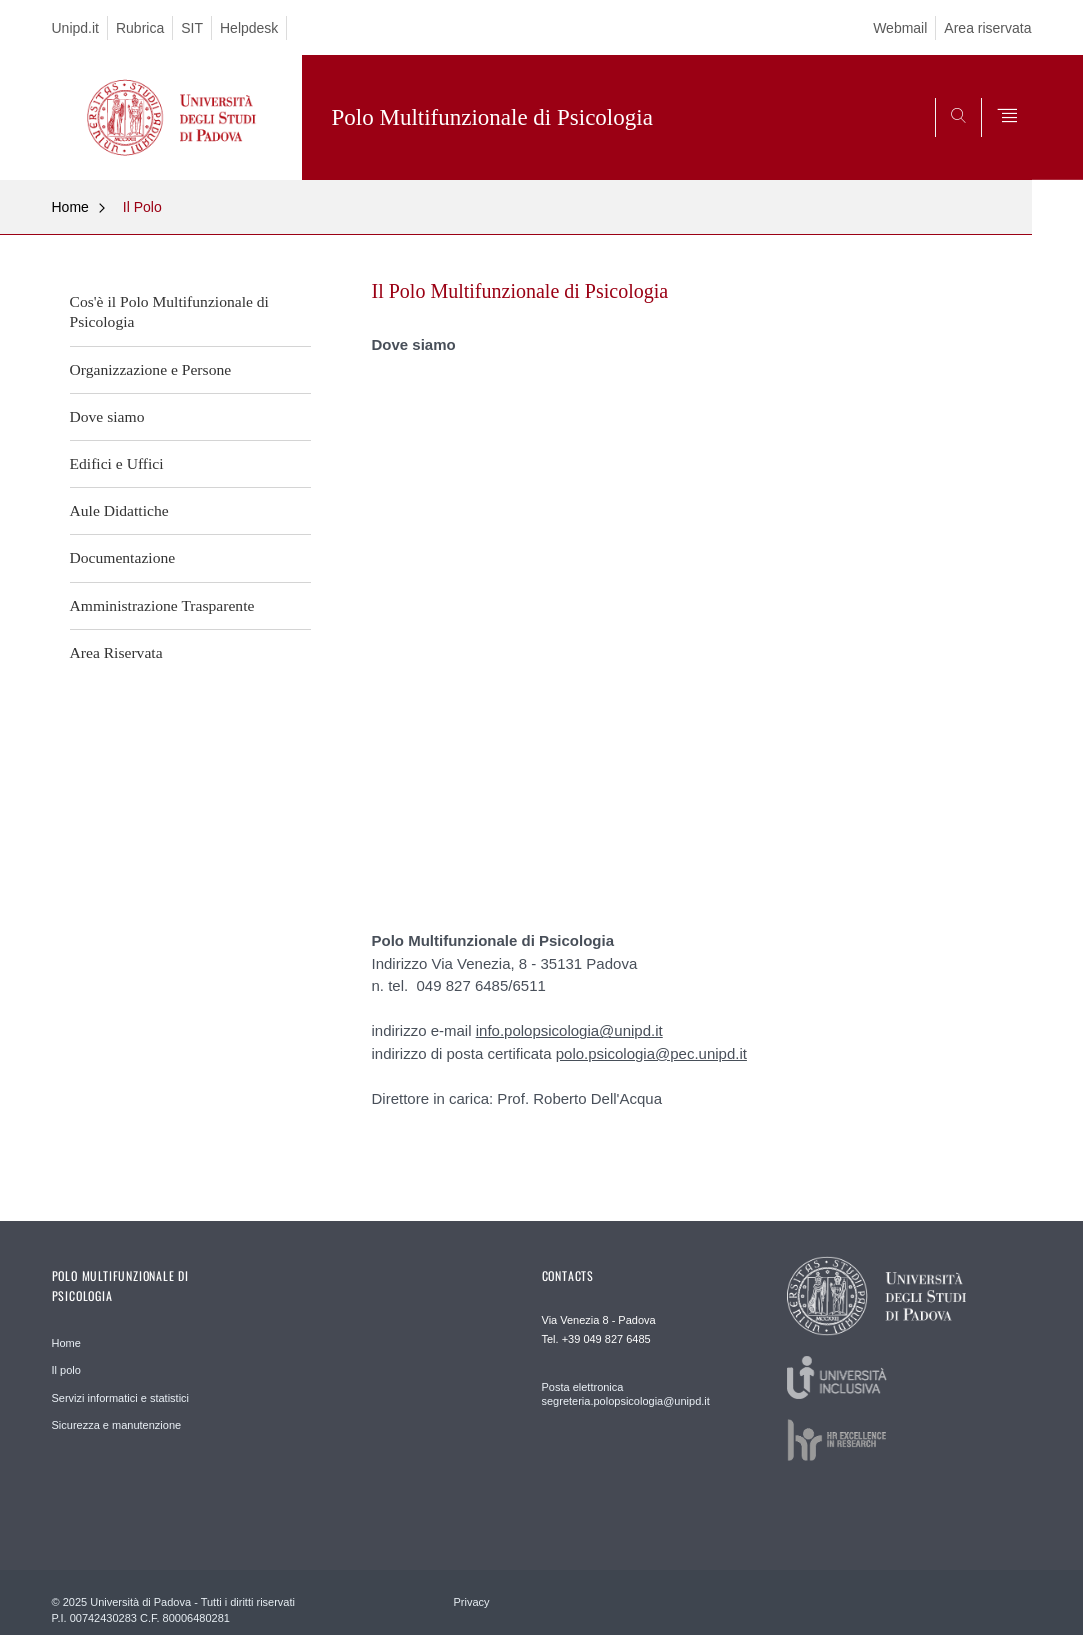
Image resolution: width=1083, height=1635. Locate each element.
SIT (192, 28)
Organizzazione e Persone (151, 369)
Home (70, 207)
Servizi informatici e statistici (121, 1398)
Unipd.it (75, 28)
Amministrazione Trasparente (162, 605)
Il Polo (142, 207)
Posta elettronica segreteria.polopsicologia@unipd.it (626, 1394)
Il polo (66, 1370)
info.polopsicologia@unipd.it (569, 1030)
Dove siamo (107, 416)
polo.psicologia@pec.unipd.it (651, 1053)
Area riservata (987, 28)
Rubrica (140, 28)
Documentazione (123, 557)
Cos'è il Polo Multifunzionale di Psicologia (169, 311)
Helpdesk (249, 28)
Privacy (472, 1602)
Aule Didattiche (119, 510)
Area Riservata (116, 652)
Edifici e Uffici (117, 463)
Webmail (900, 28)
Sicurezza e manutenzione (117, 1425)
